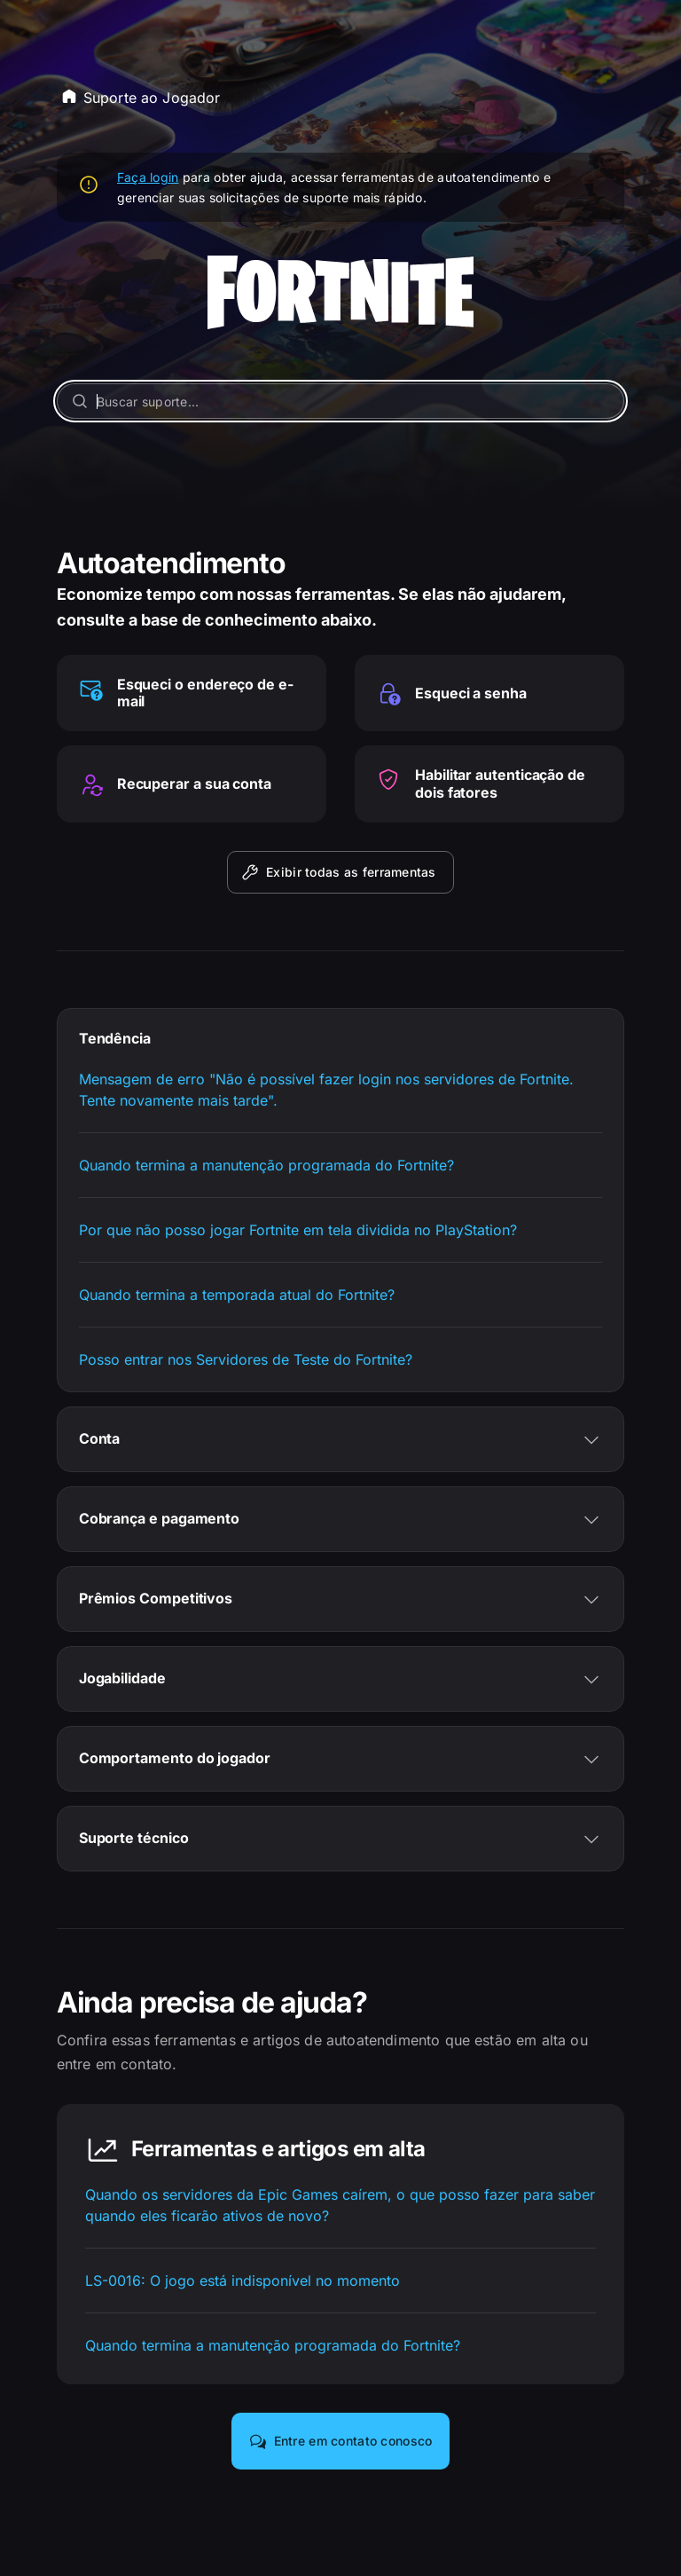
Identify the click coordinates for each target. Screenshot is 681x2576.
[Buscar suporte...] (341, 401)
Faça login (148, 177)
